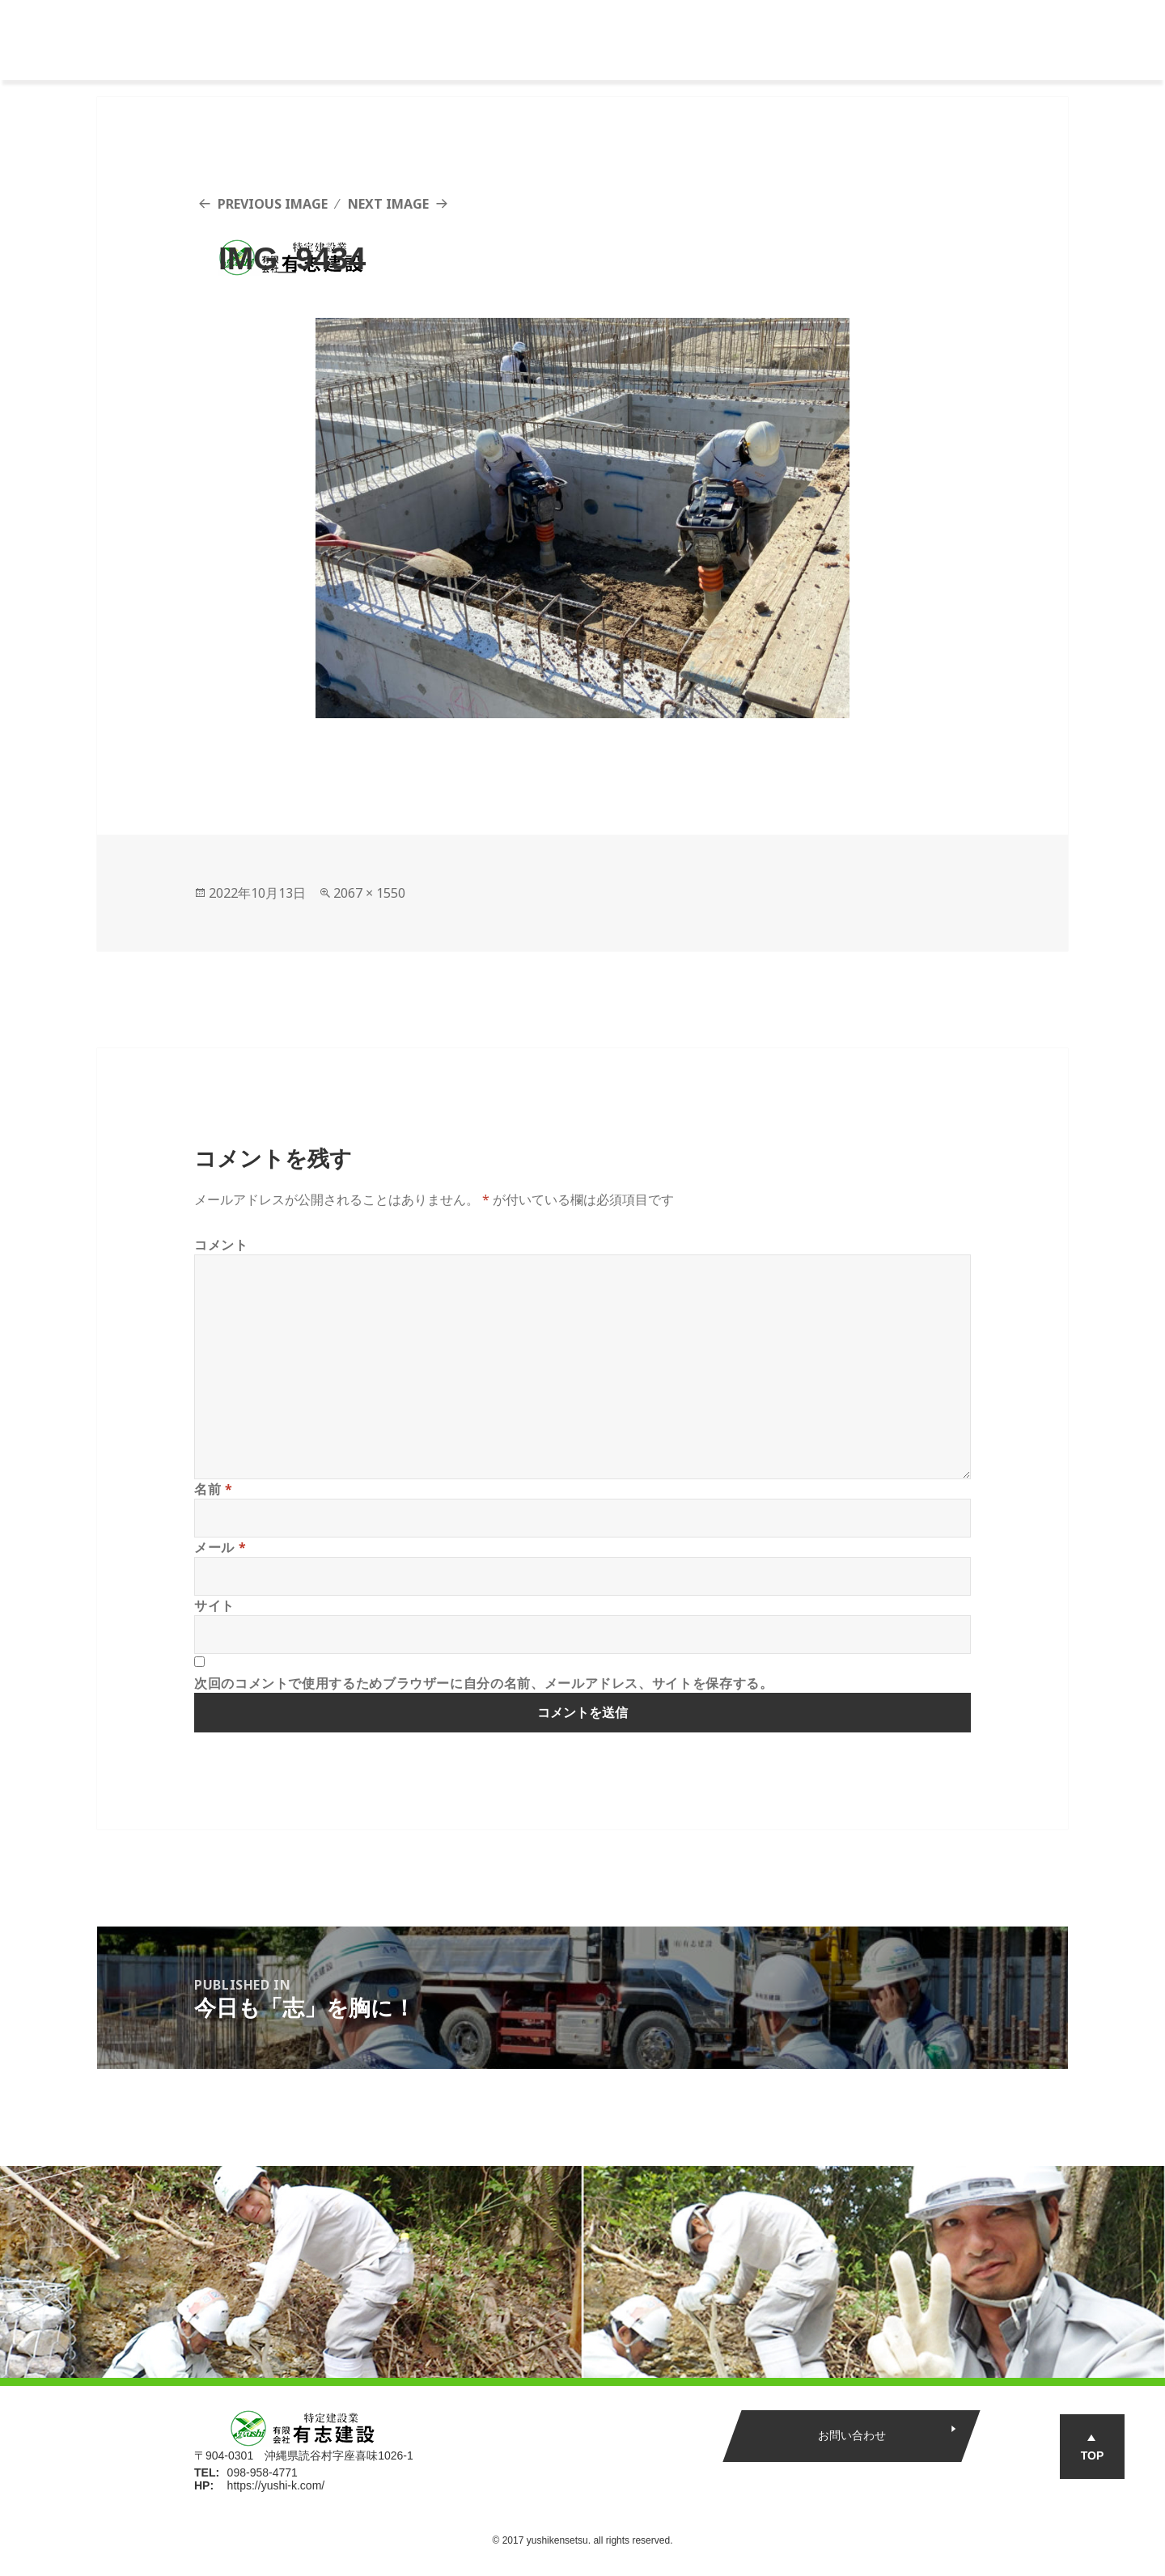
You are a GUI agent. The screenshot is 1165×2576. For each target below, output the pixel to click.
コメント (221, 1245)
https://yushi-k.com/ (276, 2485)
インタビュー (739, 40)
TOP (1092, 2455)
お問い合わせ (852, 2435)
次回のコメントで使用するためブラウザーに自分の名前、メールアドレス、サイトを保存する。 (483, 1683)
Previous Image (273, 204)
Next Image (388, 204)
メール (220, 1547)
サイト (214, 1605)
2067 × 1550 (369, 893)
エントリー (924, 40)
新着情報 (831, 40)
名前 (213, 1489)
